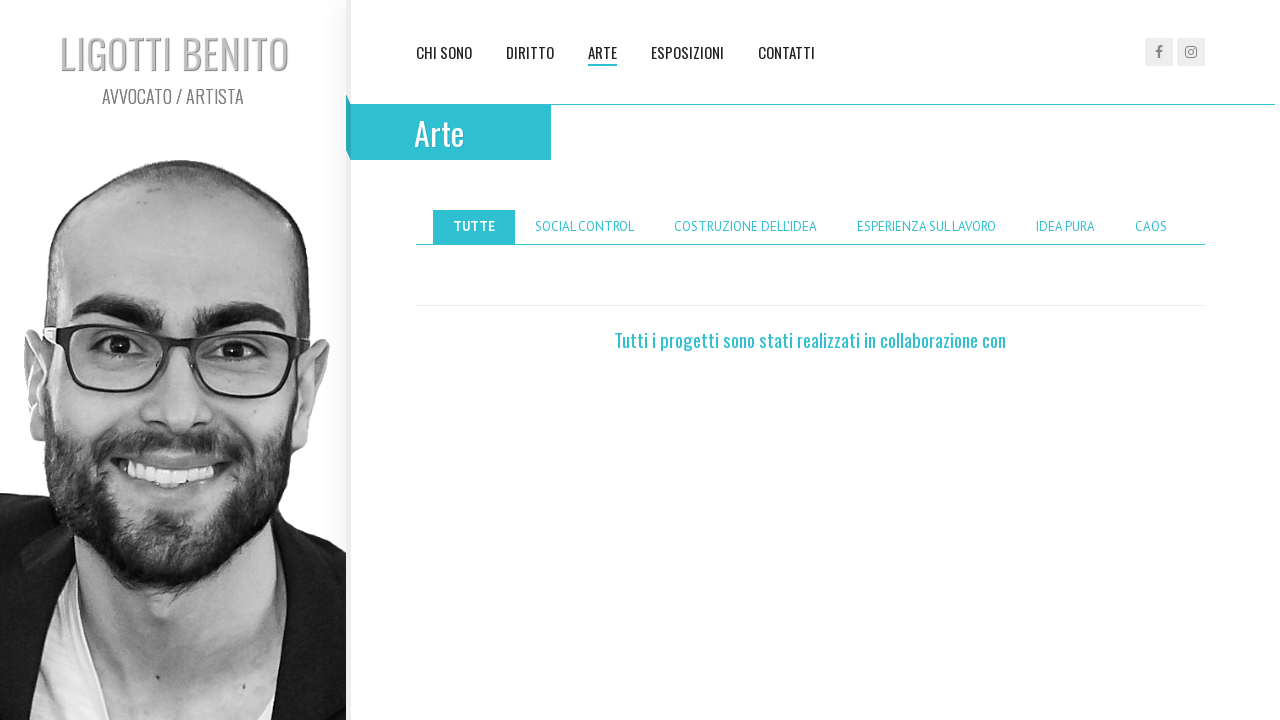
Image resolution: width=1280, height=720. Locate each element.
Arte (602, 52)
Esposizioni (687, 52)
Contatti (786, 52)
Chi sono (444, 52)
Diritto (530, 52)
